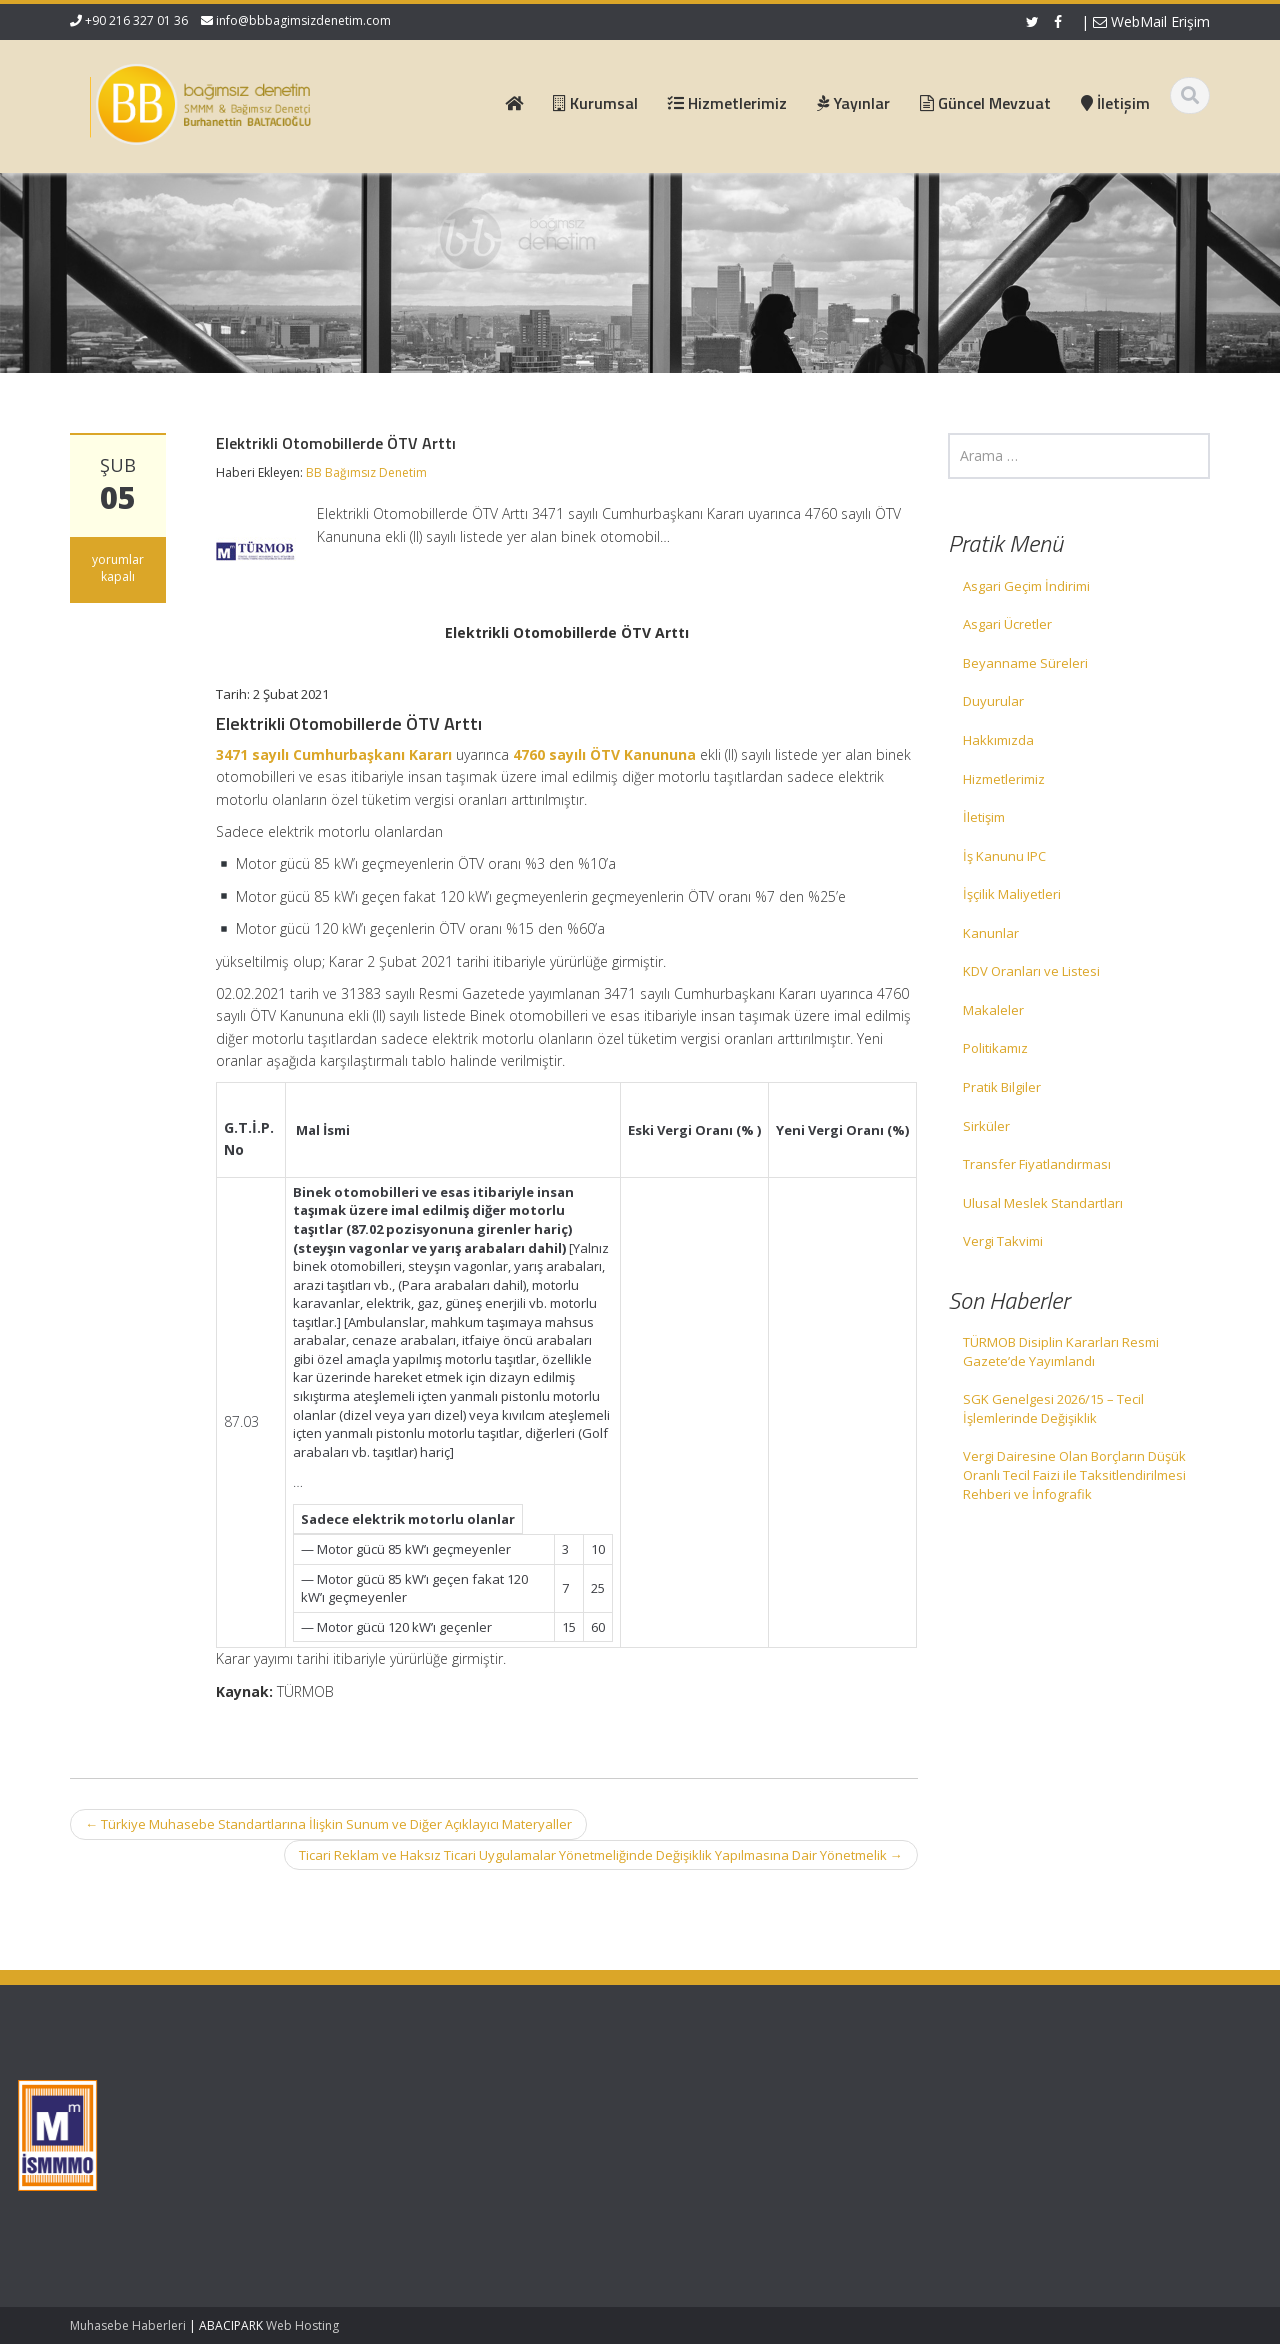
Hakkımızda (998, 740)
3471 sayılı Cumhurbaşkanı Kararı (334, 754)
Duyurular (993, 701)
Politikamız (995, 1048)
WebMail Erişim (1151, 21)
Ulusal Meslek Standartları (1043, 1203)
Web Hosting (302, 2325)
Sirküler (986, 1126)
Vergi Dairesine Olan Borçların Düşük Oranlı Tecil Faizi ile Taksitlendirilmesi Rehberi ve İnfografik (1074, 1474)
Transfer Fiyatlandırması (1037, 1164)
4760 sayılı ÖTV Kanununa (604, 754)
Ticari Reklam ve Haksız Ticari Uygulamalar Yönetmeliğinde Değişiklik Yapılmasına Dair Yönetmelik (601, 1855)
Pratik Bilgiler (1002, 1087)
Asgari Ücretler (1007, 624)
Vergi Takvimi (1003, 1241)
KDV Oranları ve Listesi (1031, 971)
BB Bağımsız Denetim (366, 472)
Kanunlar (991, 933)
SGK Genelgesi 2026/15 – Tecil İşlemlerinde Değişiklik (1053, 1408)
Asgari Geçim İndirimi (1026, 586)
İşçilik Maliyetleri (1012, 894)
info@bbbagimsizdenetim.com (303, 20)
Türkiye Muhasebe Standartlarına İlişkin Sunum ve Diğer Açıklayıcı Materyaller (328, 1824)
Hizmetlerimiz (1004, 779)
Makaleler (993, 1010)
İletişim (984, 817)
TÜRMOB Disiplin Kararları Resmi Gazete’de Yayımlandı (1061, 1351)
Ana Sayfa (548, 2096)
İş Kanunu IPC (1004, 856)
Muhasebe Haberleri (128, 2325)
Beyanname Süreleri (1025, 663)
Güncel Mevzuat (566, 2152)
